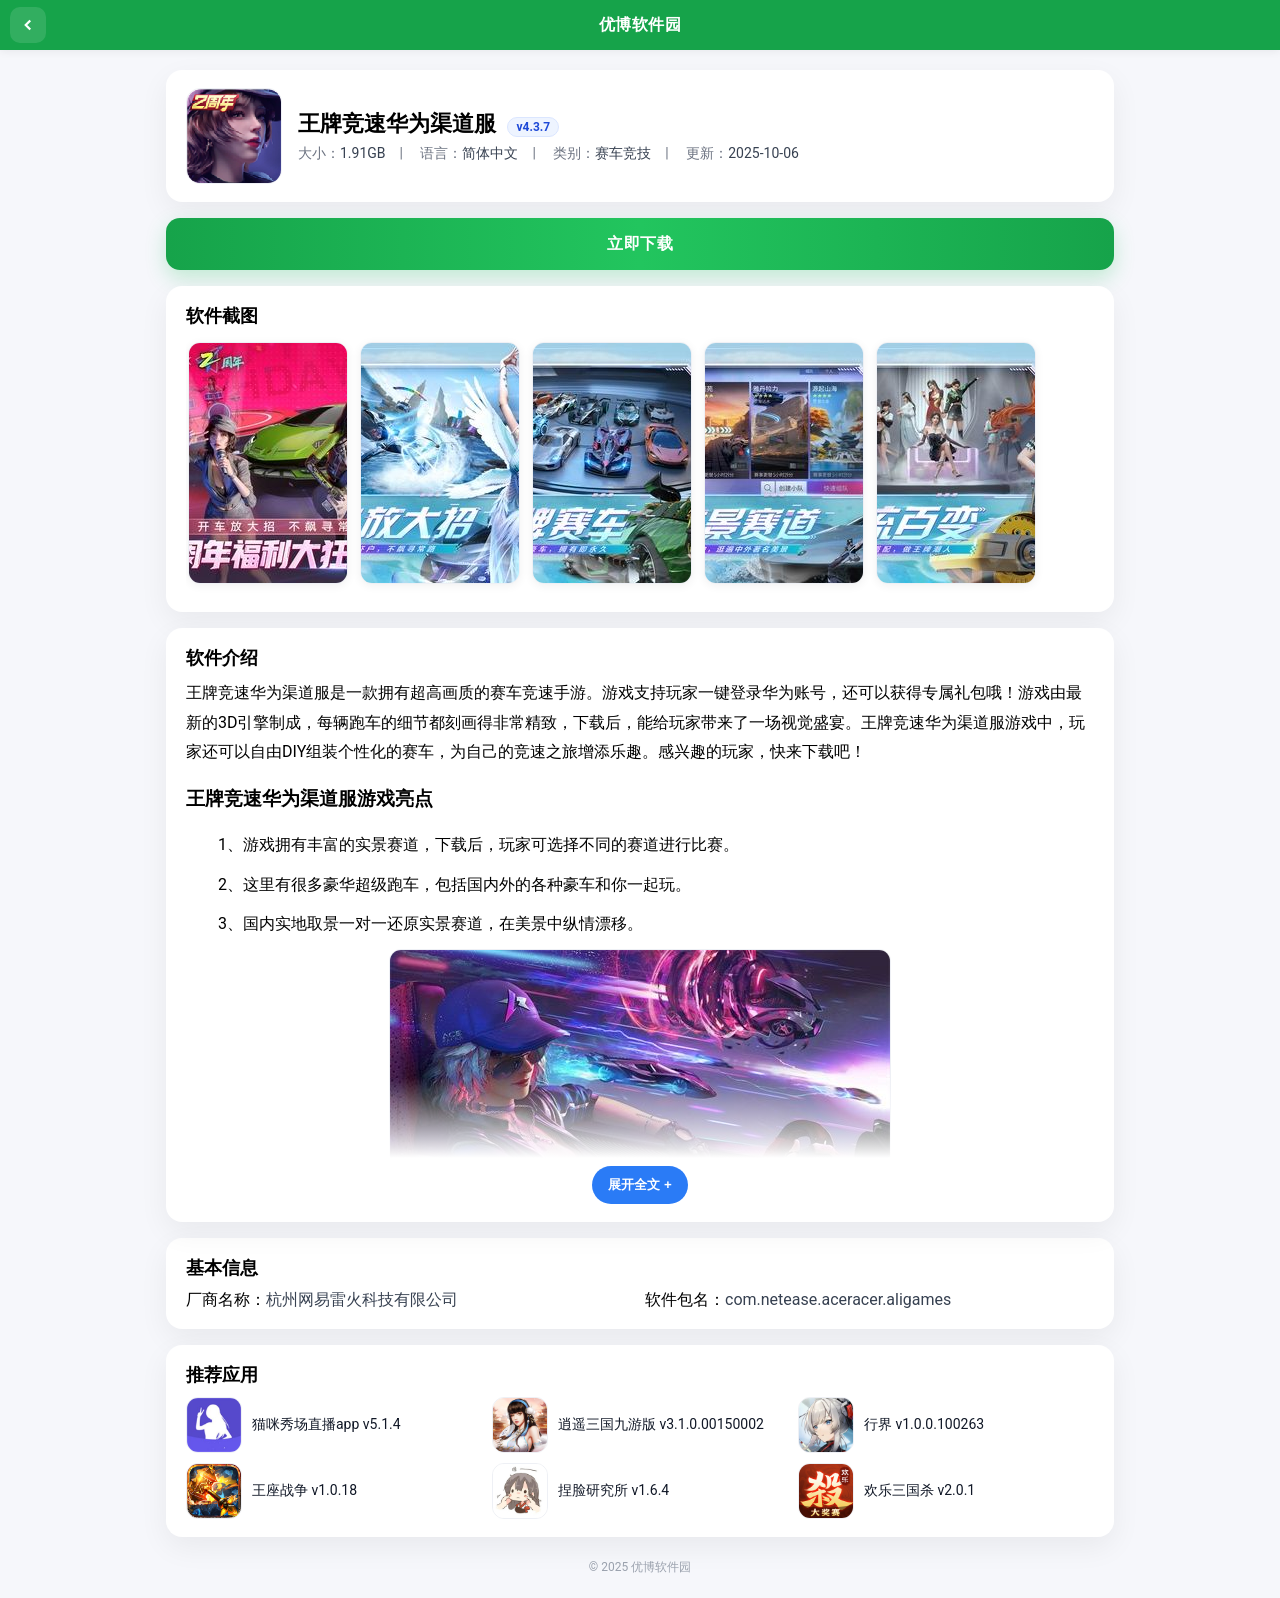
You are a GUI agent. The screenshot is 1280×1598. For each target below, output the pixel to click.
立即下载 (640, 243)
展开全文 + (640, 1184)
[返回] (28, 25)
